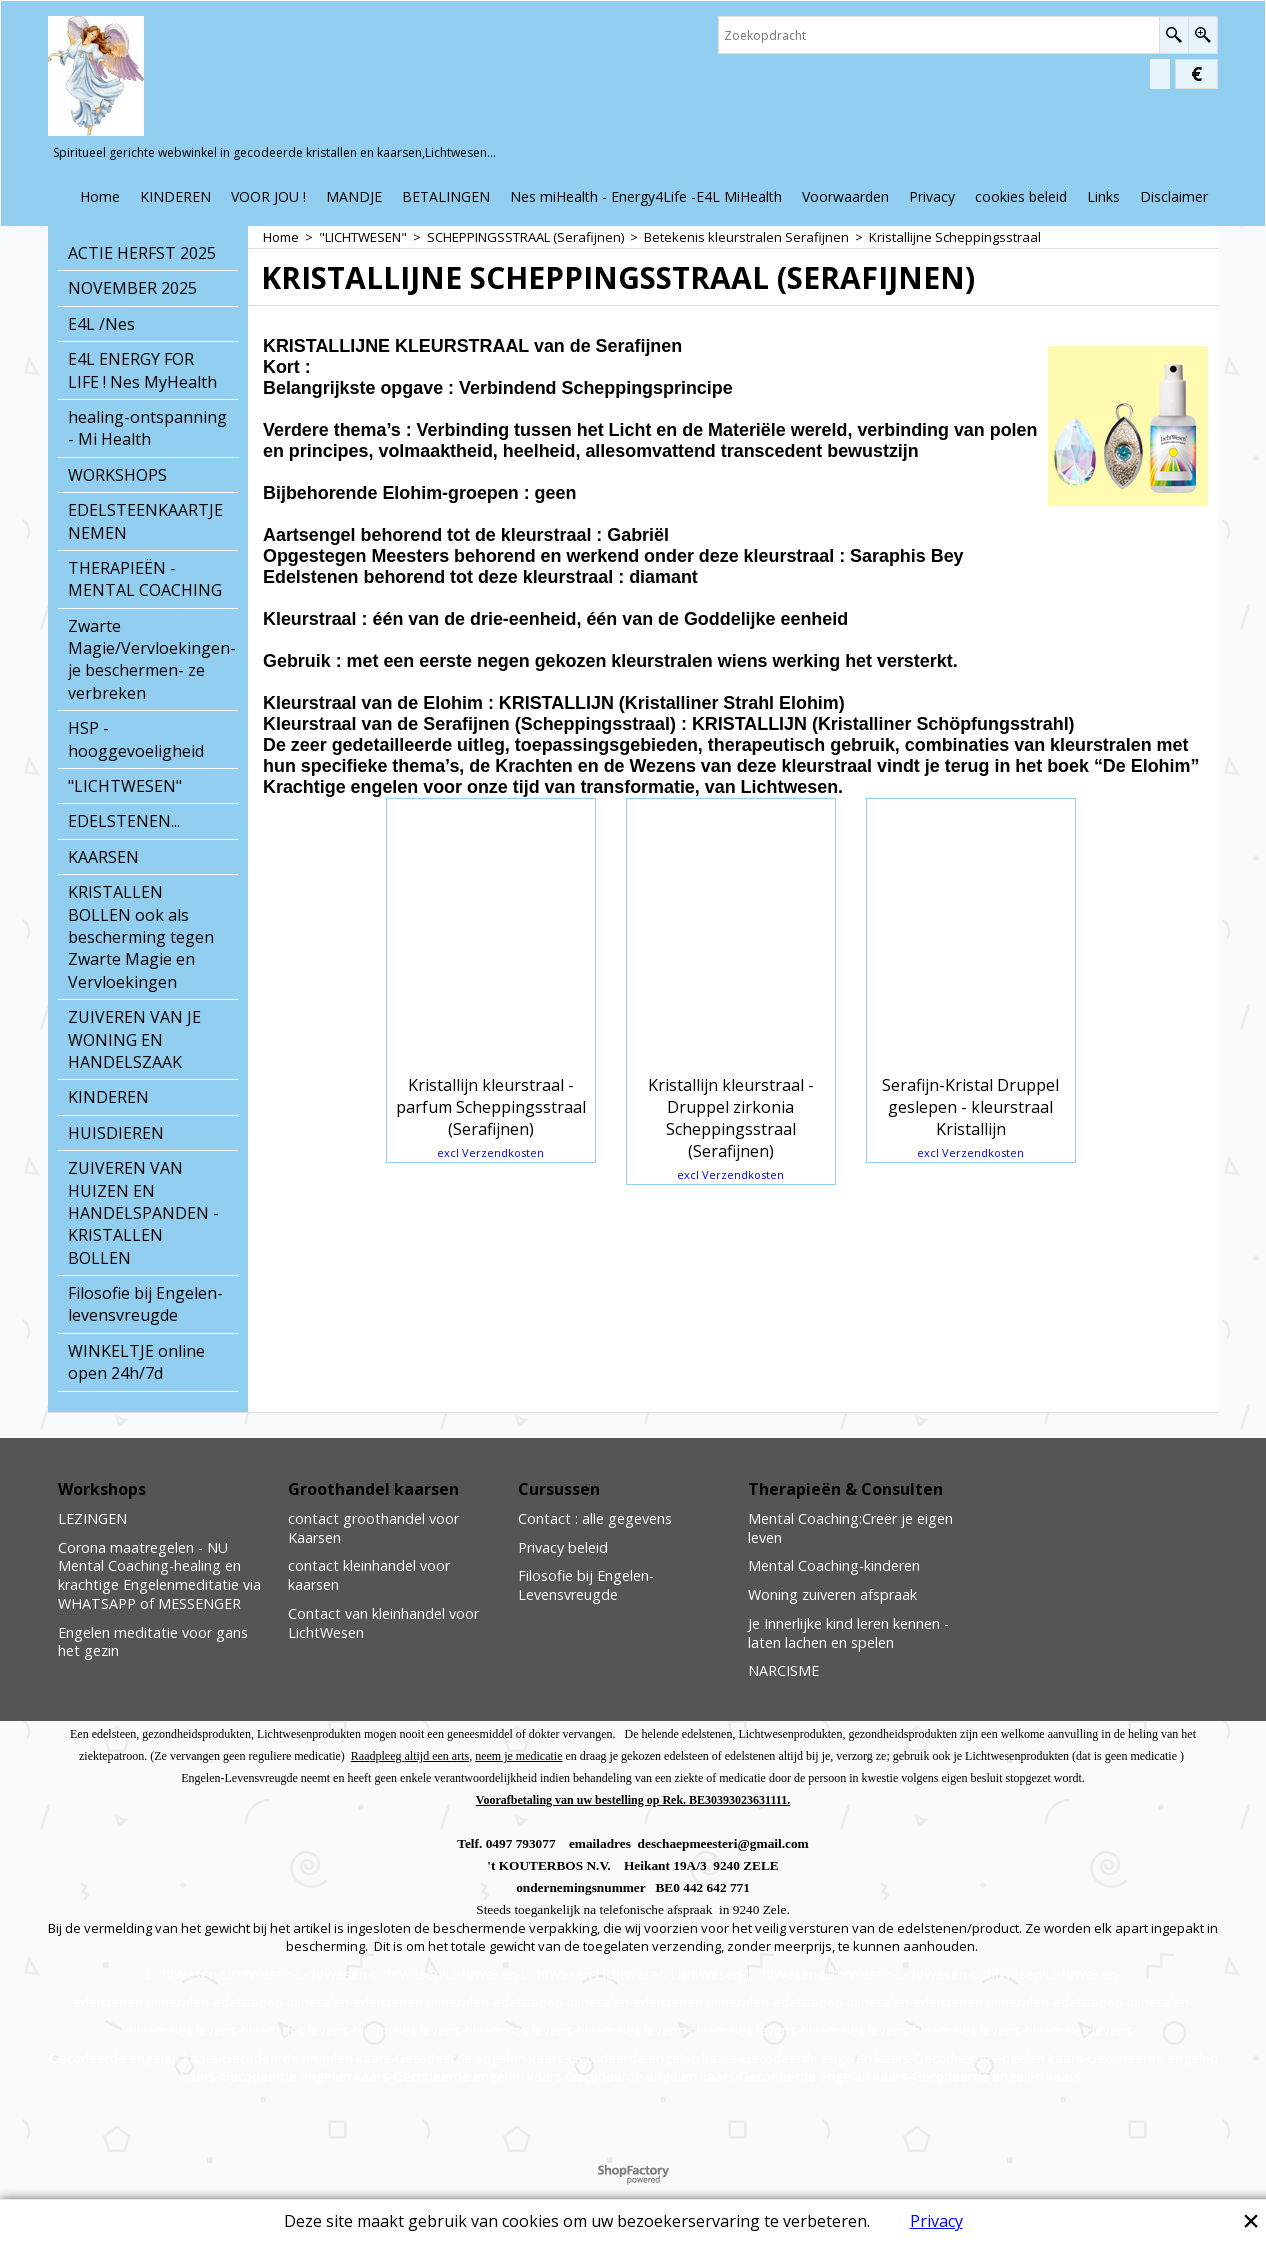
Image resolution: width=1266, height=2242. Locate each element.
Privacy (936, 2221)
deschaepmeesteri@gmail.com (723, 1843)
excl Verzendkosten (490, 1152)
